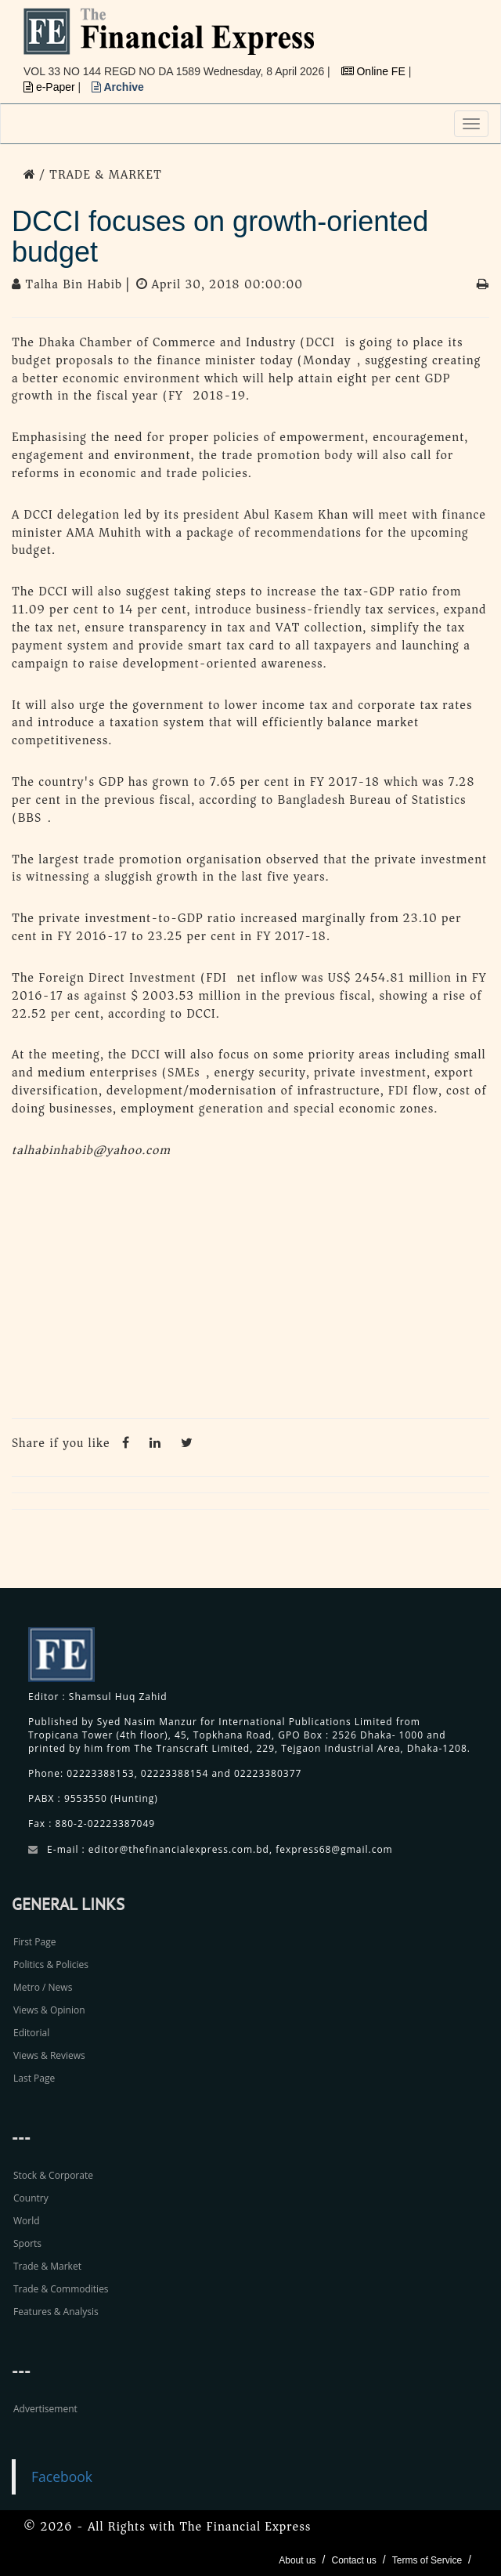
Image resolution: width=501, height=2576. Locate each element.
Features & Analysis (56, 2311)
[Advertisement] (250, 1292)
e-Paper (50, 87)
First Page (34, 1941)
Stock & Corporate (53, 2175)
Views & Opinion (49, 2010)
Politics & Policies (50, 1964)
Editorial (31, 2032)
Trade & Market (47, 2266)
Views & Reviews (49, 2055)
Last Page (34, 2078)
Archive (118, 87)
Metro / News (42, 1987)
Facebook (61, 2476)
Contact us (353, 2560)
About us (297, 2560)
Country (31, 2198)
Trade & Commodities (61, 2289)
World (26, 2220)
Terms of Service (427, 2560)
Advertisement (45, 2408)
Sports (27, 2243)
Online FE (375, 71)
